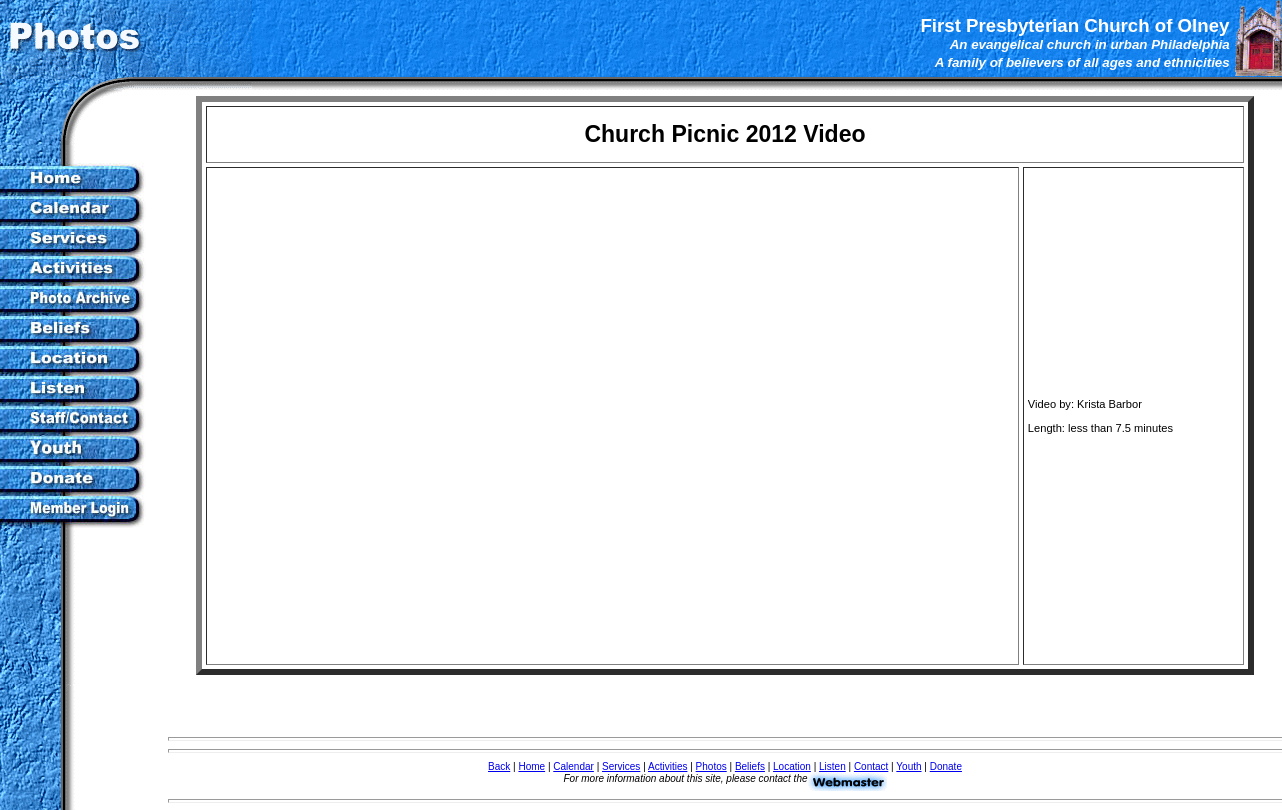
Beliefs (750, 766)
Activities (667, 766)
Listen (832, 766)
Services (621, 766)
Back (499, 766)
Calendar (573, 766)
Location (792, 766)
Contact (871, 766)
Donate (946, 766)
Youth (908, 766)
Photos (711, 766)
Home (531, 766)
